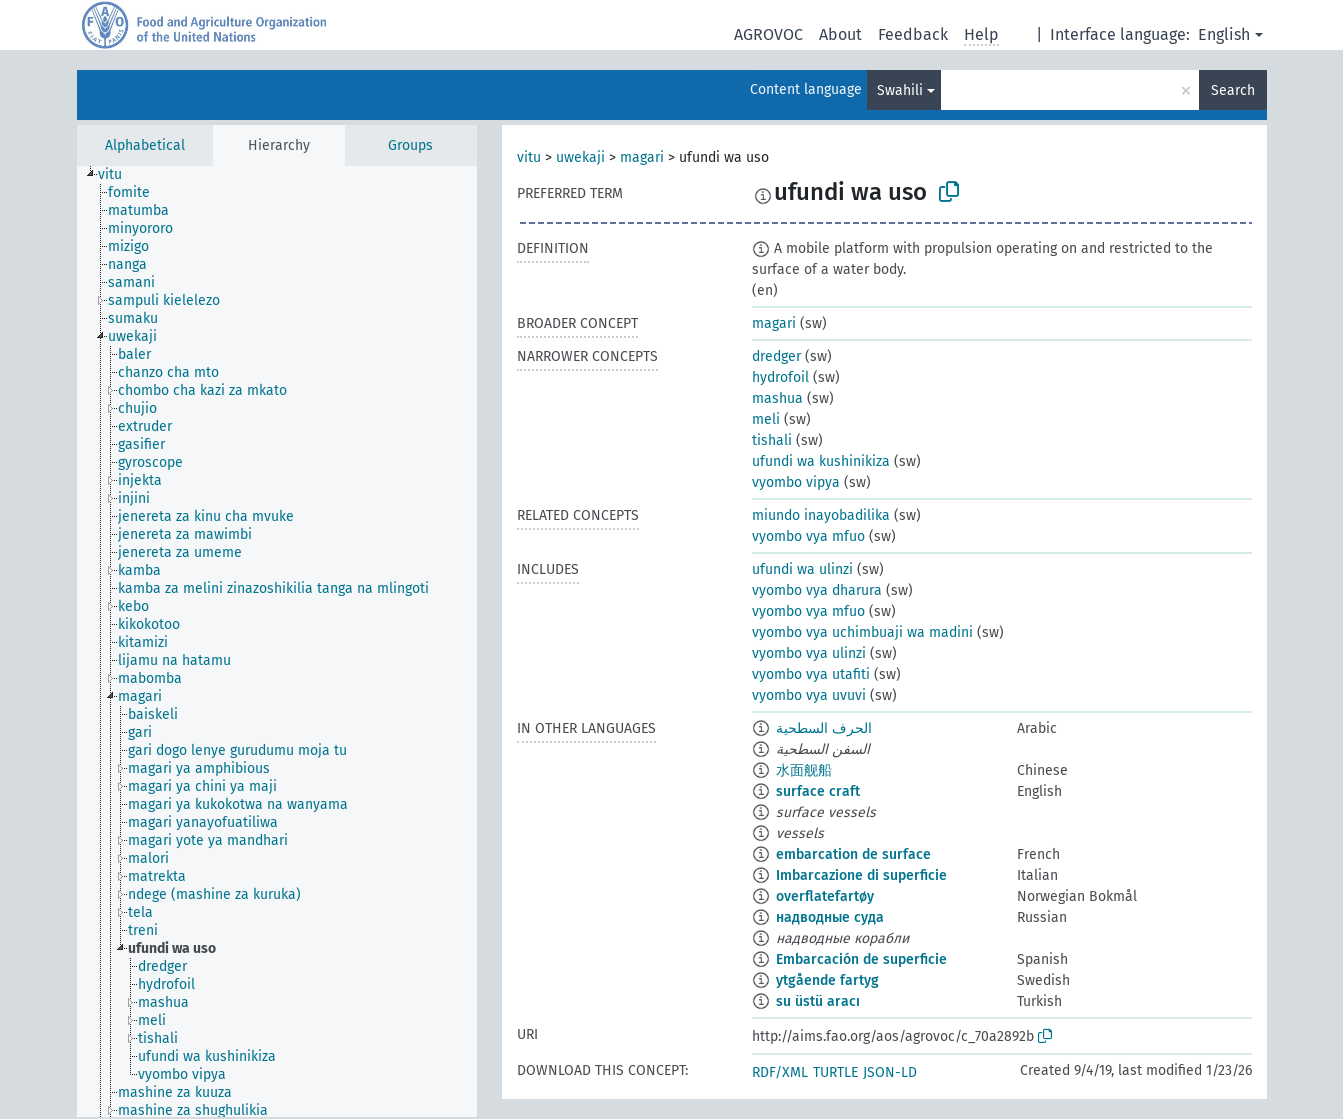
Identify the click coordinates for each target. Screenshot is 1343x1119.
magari (642, 157)
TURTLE (835, 1072)
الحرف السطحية (824, 728)
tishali (772, 440)
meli (766, 419)
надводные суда (830, 917)
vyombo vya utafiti (811, 674)
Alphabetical (145, 145)
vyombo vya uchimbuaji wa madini (862, 632)
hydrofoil (780, 377)
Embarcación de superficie (861, 959)
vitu (529, 157)
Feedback (913, 34)
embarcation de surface (853, 854)
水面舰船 (804, 770)
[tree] (277, 641)
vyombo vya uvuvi (809, 695)
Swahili (900, 90)
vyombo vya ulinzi (809, 653)
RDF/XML (780, 1072)
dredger (776, 356)
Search (1233, 90)
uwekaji (580, 157)
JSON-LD (890, 1072)
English (1224, 34)
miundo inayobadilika (821, 515)
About (840, 34)
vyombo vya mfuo (808, 536)
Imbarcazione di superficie (861, 875)
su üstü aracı (818, 1001)
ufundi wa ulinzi (802, 569)
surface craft (818, 791)
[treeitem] (118, 175)
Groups (410, 145)
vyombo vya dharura (817, 590)
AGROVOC (768, 34)
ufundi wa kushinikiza (821, 461)
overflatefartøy (825, 896)
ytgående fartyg (827, 980)
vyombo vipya (796, 482)
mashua (777, 398)
